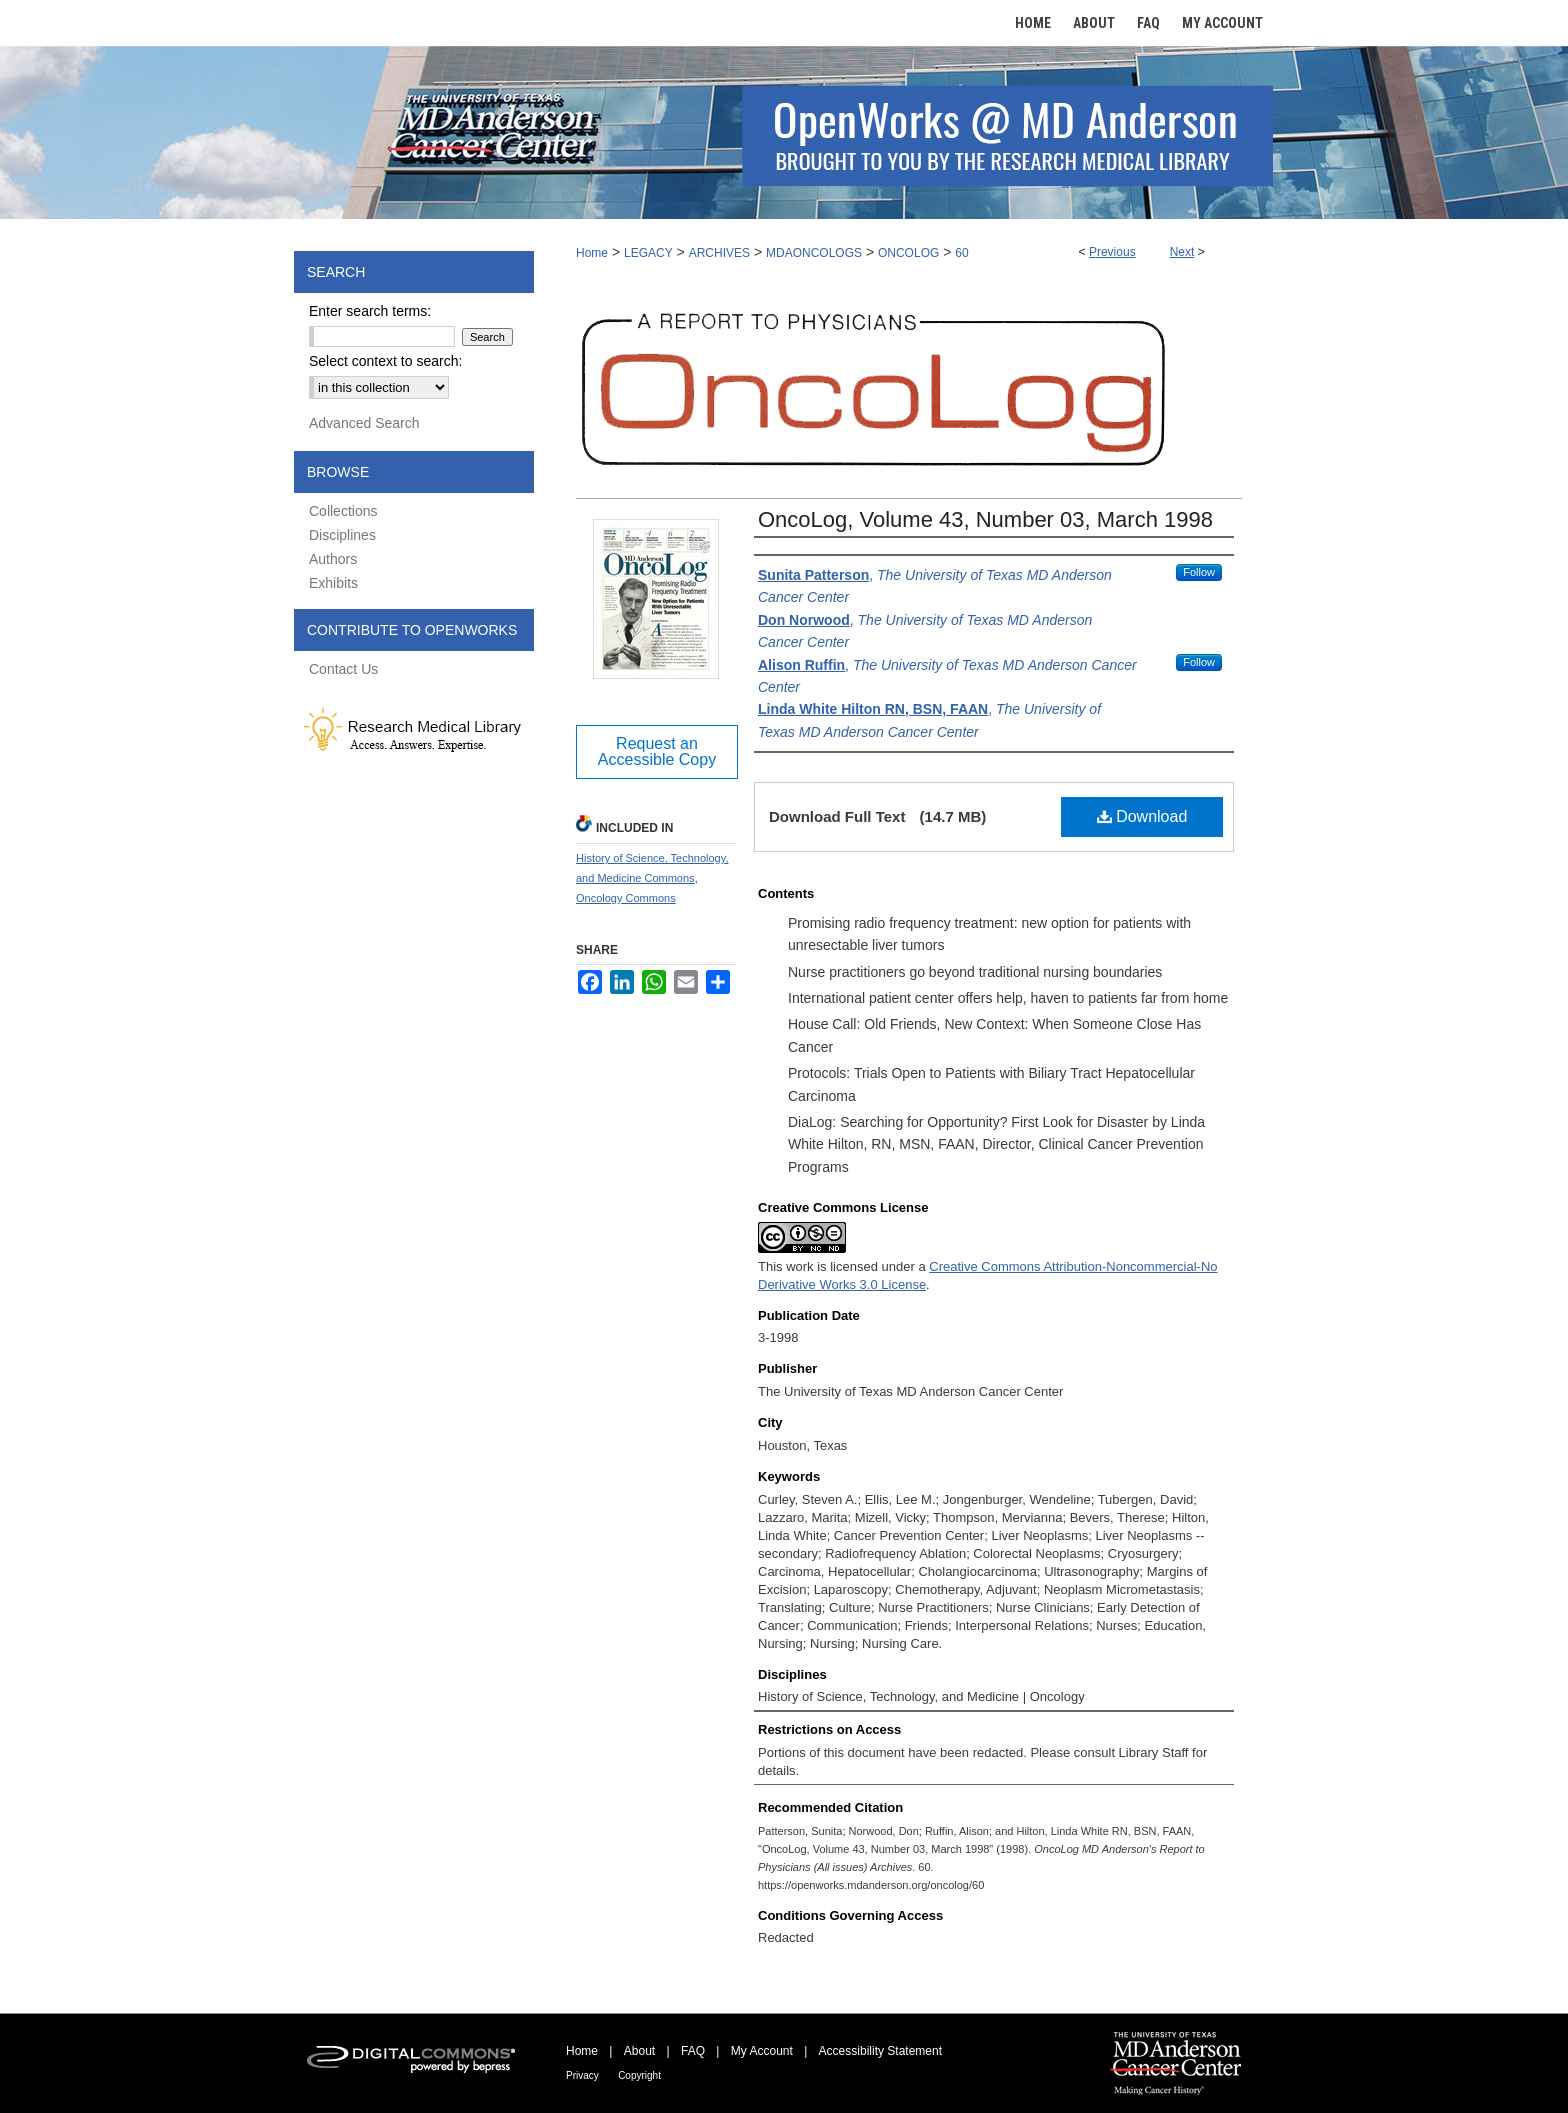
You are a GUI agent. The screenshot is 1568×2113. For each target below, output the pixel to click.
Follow (1199, 572)
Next (1182, 252)
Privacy (582, 2075)
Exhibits (333, 583)
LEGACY (648, 253)
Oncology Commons (626, 898)
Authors (333, 559)
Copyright (639, 2075)
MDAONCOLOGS (814, 253)
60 (961, 253)
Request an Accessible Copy (657, 751)
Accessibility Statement (880, 2051)
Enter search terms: (370, 311)
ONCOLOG (908, 253)
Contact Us (343, 669)
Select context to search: (385, 361)
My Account (762, 2051)
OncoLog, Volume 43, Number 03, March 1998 (985, 519)
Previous (1112, 252)
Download (1142, 816)
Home (592, 253)
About (639, 2051)
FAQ (693, 2051)
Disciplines (342, 535)
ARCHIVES (719, 253)
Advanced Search (364, 423)
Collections (343, 511)
